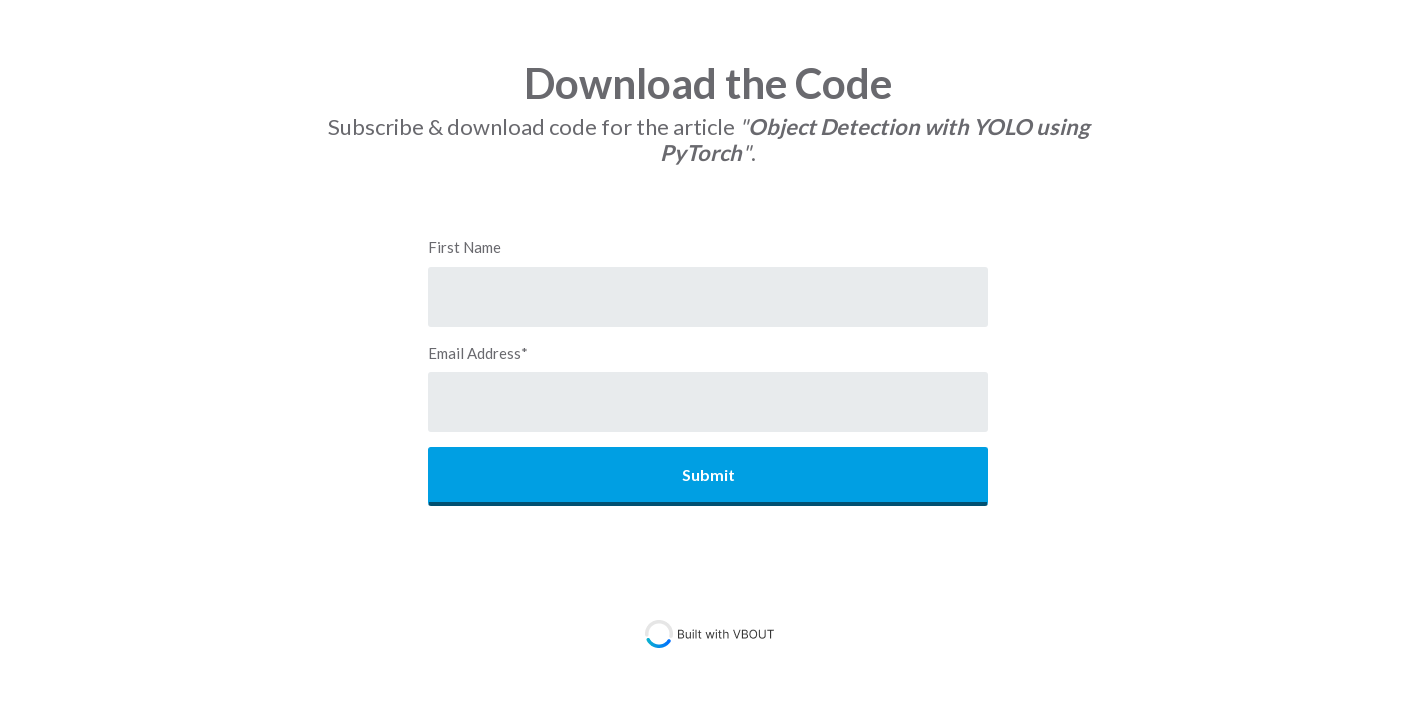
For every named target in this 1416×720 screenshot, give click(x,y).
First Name (464, 247)
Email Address (478, 353)
